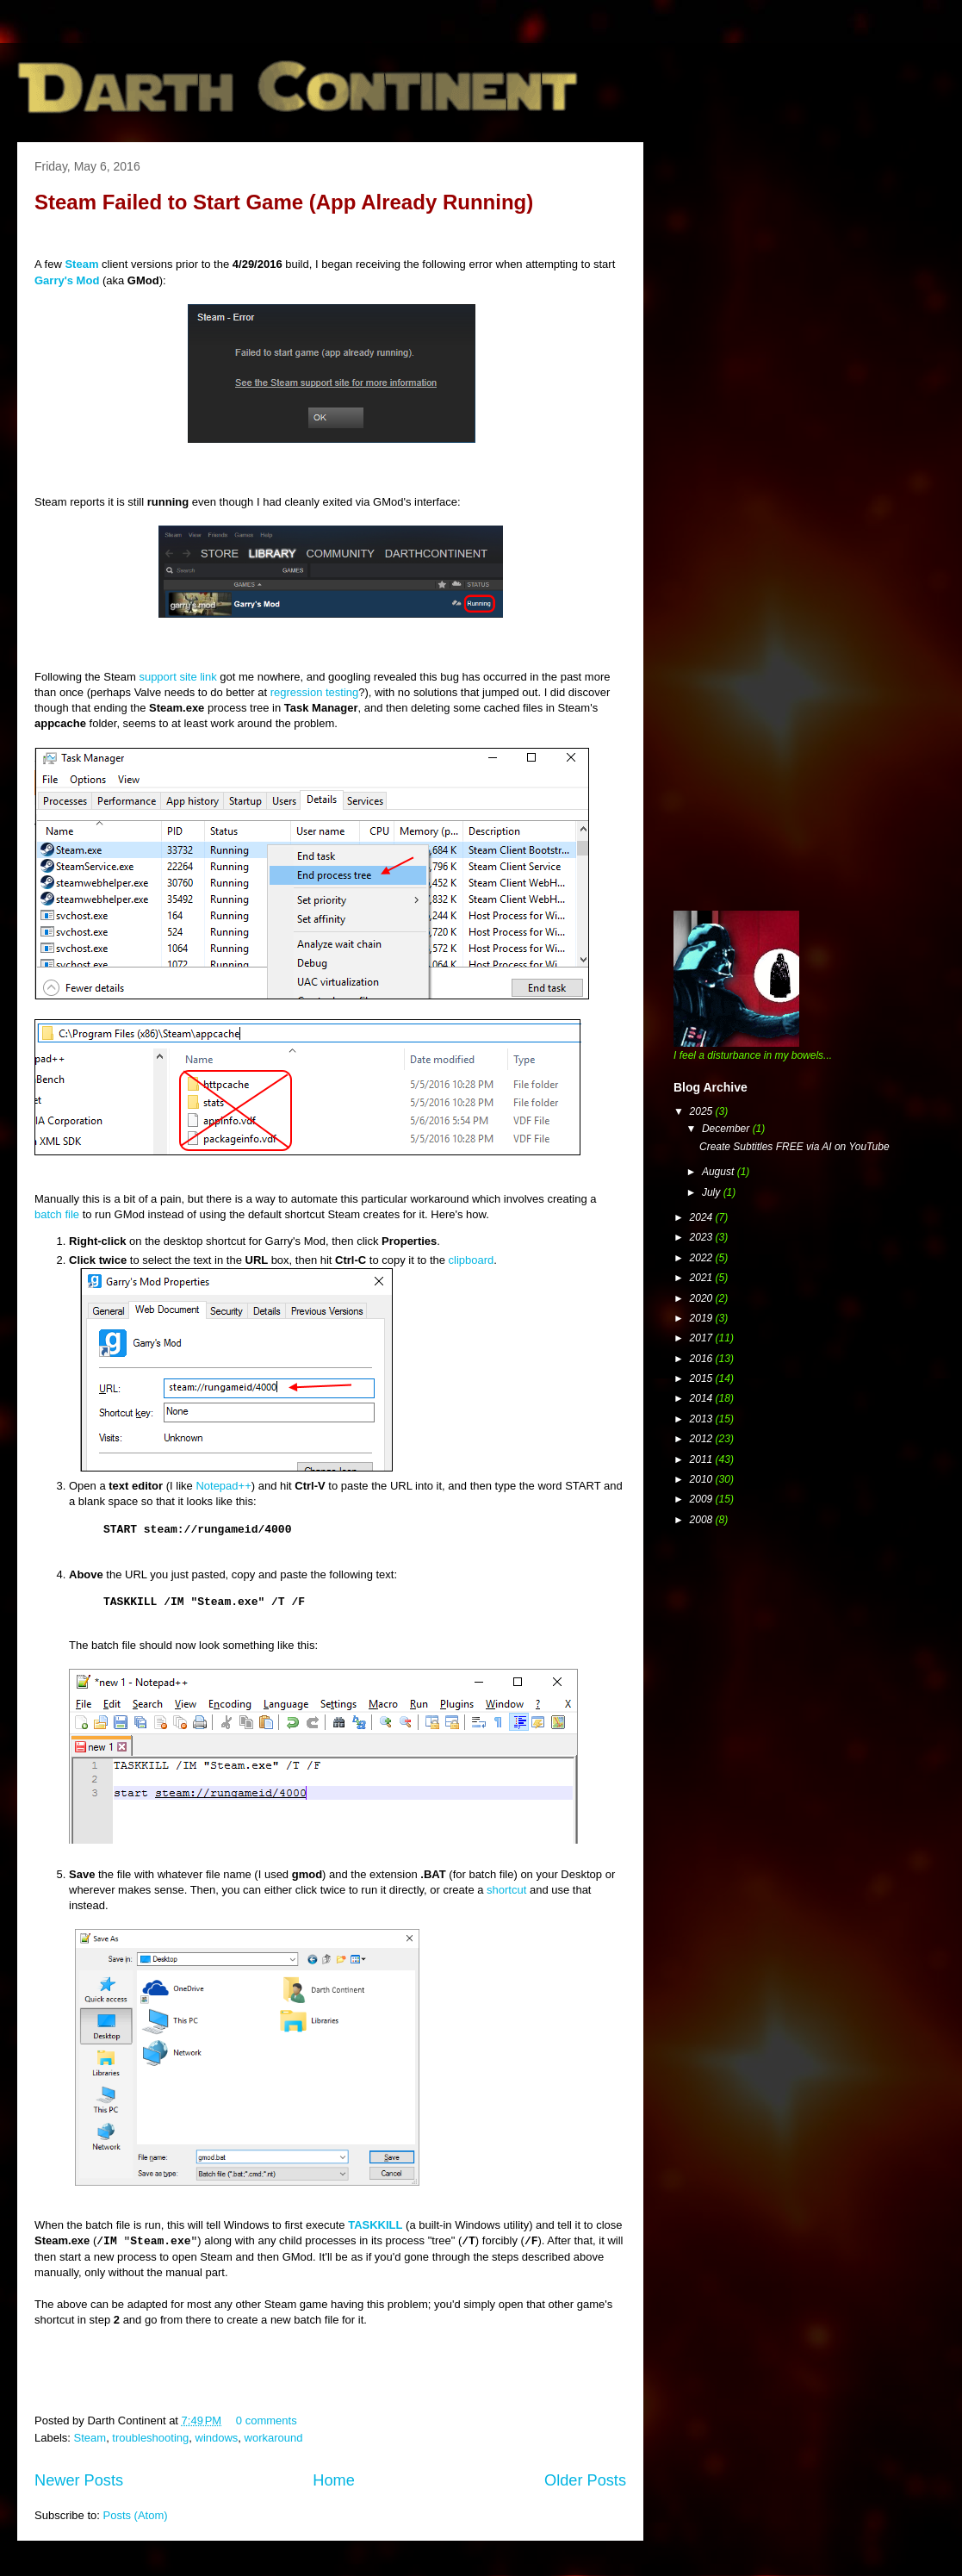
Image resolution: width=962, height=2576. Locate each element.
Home (334, 2480)
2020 (703, 1298)
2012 (703, 1439)
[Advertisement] (178, 334)
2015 (703, 1378)
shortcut (506, 1889)
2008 (703, 1520)
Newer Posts (78, 2480)
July (712, 1192)
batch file (56, 1214)
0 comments (266, 2420)
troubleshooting (150, 2437)
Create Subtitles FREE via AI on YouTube (794, 1147)
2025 (703, 1111)
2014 (703, 1398)
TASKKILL (375, 2224)
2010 (703, 1479)
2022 (703, 1258)
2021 (703, 1278)
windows (217, 2437)
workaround (274, 2437)
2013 (703, 1419)
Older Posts (585, 2480)
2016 (703, 1359)
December (727, 1129)
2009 (703, 1499)
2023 (703, 1237)
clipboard (471, 1260)
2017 (703, 1338)
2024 (703, 1217)
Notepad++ (223, 1485)
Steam (90, 2437)
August (719, 1172)
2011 (703, 1459)
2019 (703, 1318)
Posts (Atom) (135, 2515)
